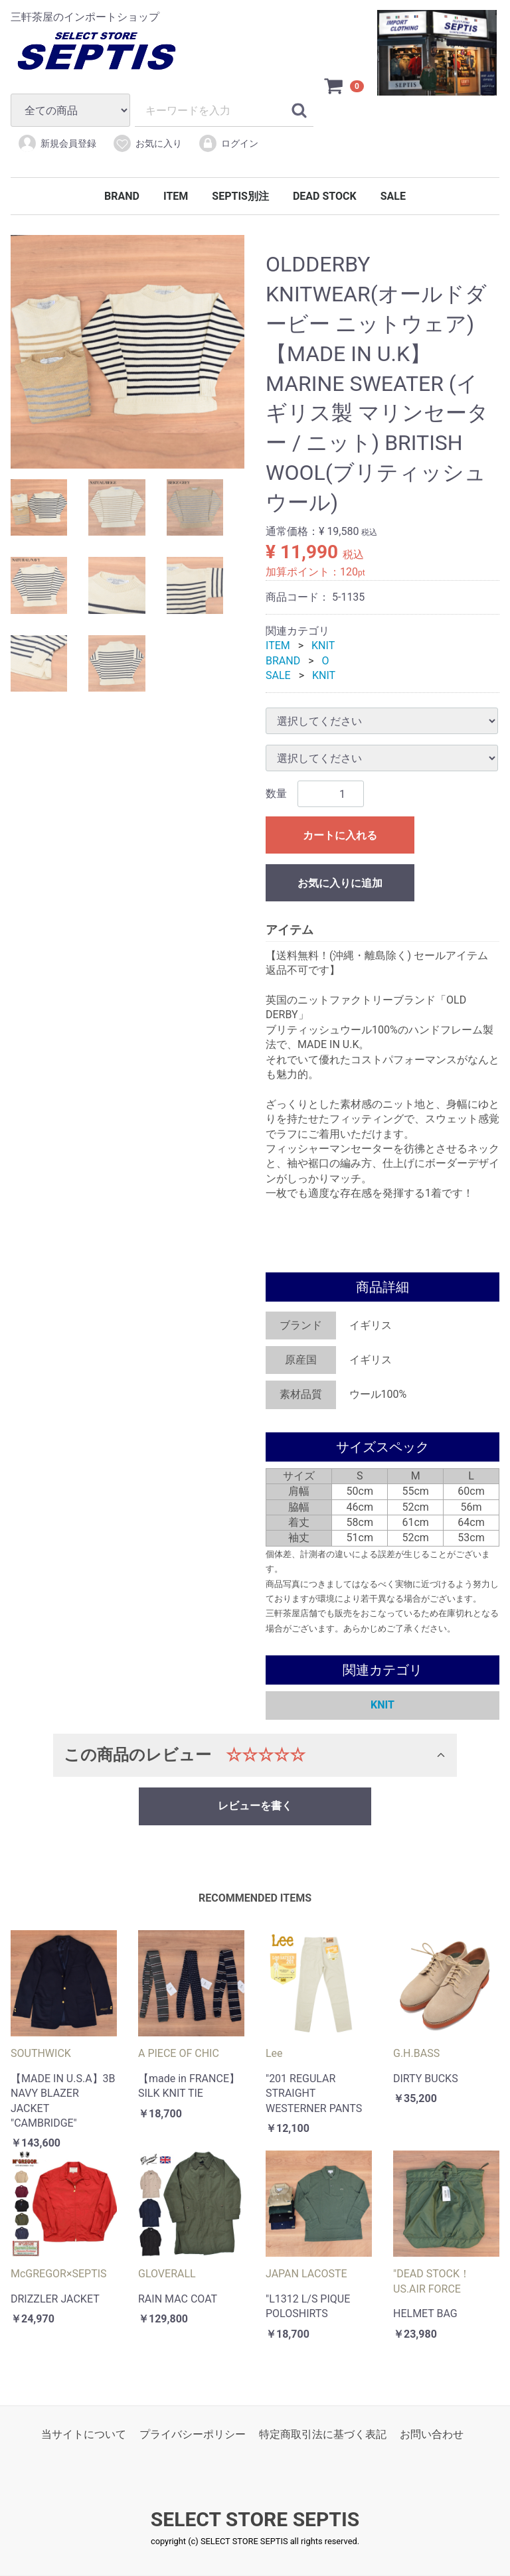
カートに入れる (340, 836)
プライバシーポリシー (192, 2435)
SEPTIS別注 (240, 196)
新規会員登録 (56, 143)
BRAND (121, 196)
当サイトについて (83, 2435)
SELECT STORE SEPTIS (255, 2520)
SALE (393, 196)
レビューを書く (255, 1806)
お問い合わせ (432, 2435)
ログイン (228, 143)
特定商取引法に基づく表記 (322, 2435)
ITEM (175, 196)
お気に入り (147, 143)
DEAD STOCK (325, 196)
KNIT (323, 646)
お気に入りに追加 (340, 883)
